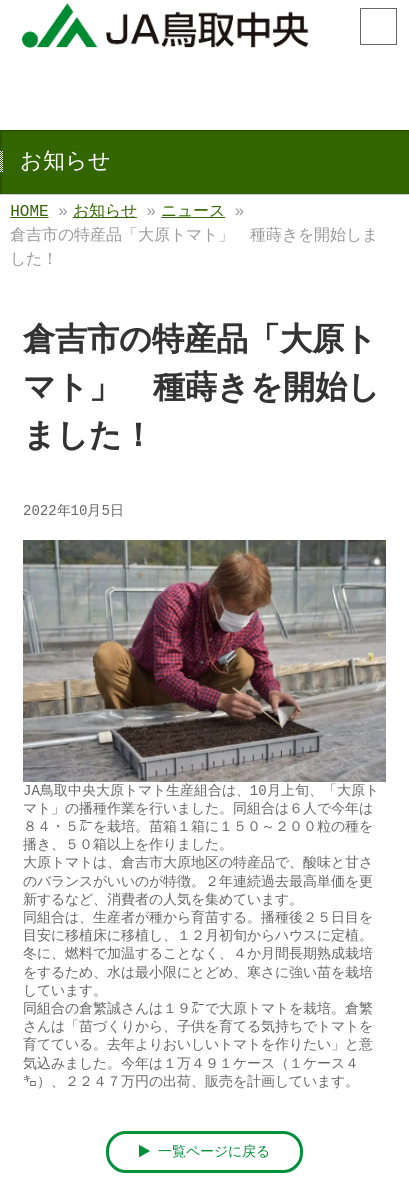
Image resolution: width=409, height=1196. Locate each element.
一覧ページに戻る (205, 1152)
